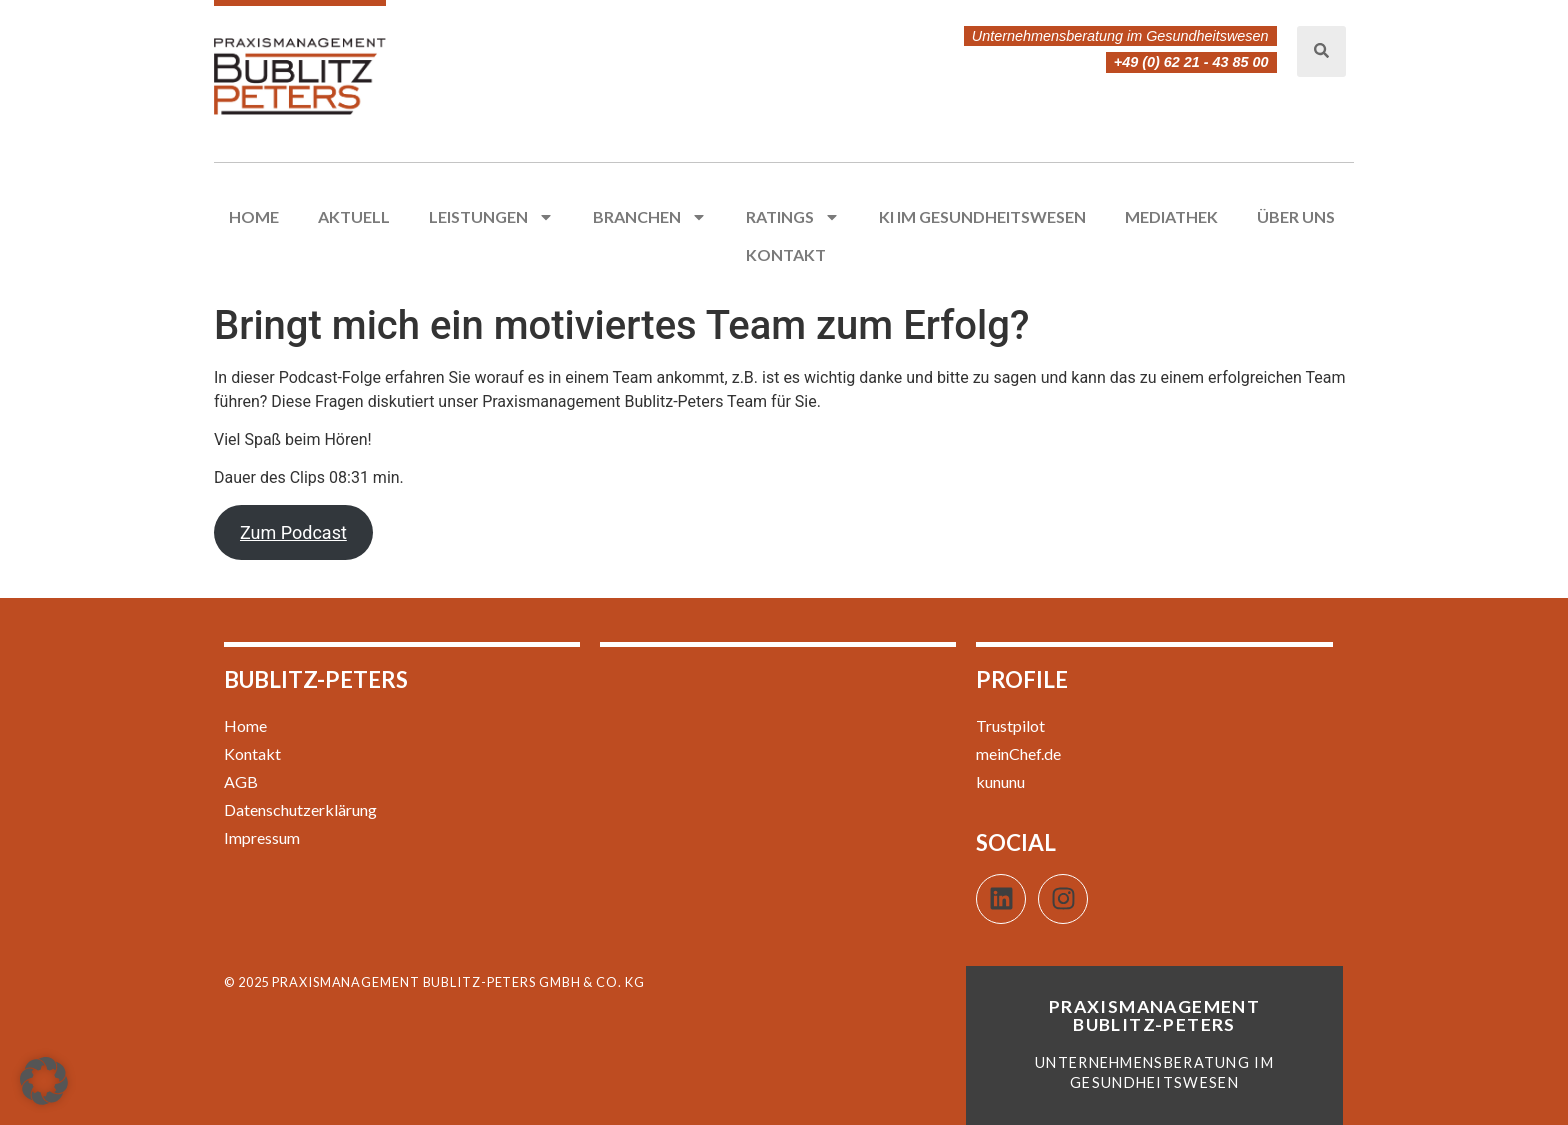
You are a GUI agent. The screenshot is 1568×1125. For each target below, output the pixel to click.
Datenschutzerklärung (300, 809)
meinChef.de (1018, 753)
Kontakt (786, 254)
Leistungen (491, 217)
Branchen (650, 217)
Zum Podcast (293, 532)
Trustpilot (1010, 725)
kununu (1000, 781)
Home (254, 216)
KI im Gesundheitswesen (982, 216)
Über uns (1296, 216)
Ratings (793, 217)
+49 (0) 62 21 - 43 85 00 (1191, 62)
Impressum (262, 837)
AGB (241, 781)
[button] (44, 1081)
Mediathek (1171, 216)
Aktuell (354, 216)
